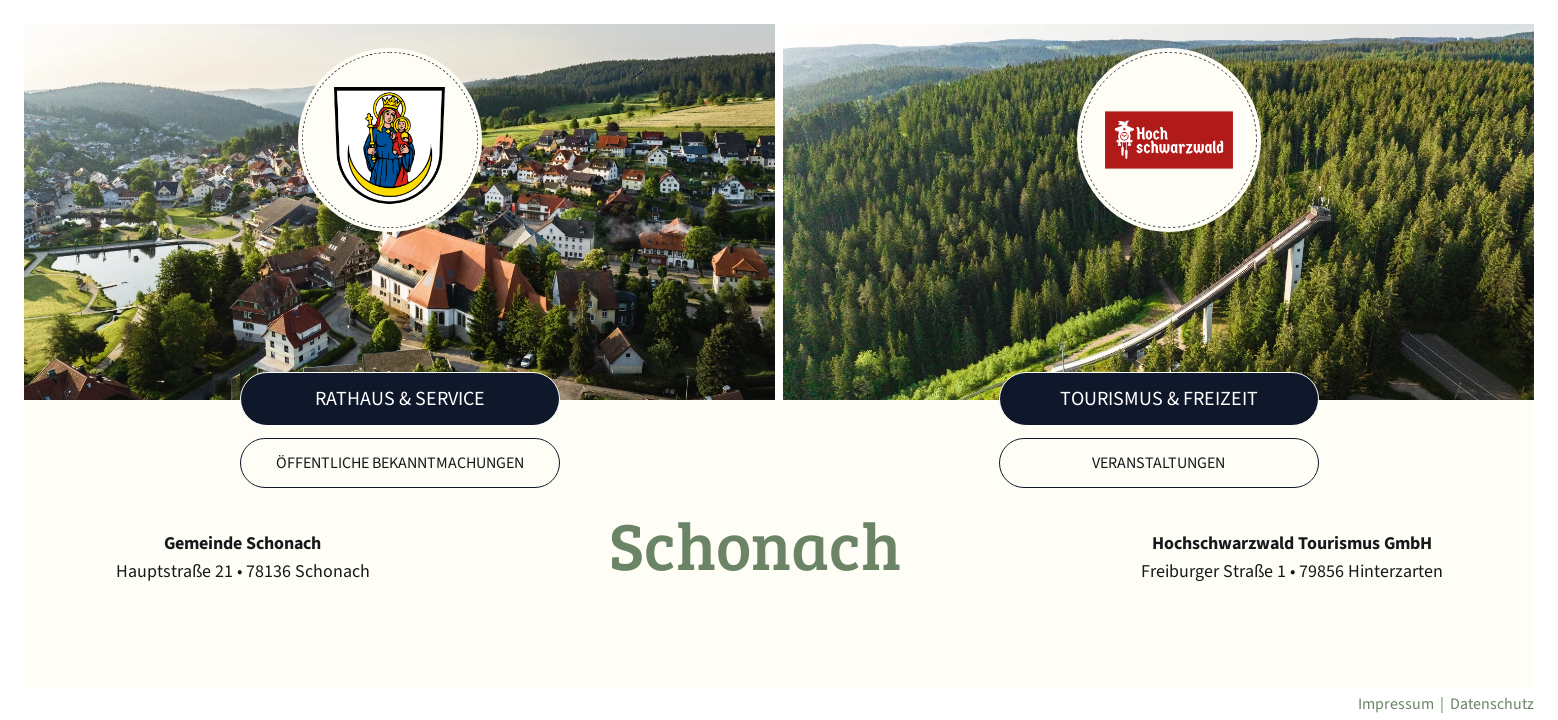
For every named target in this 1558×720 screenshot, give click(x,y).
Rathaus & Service (400, 399)
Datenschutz (1492, 704)
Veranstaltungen (1158, 463)
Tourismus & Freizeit (1159, 399)
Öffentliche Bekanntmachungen (400, 463)
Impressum (1396, 704)
